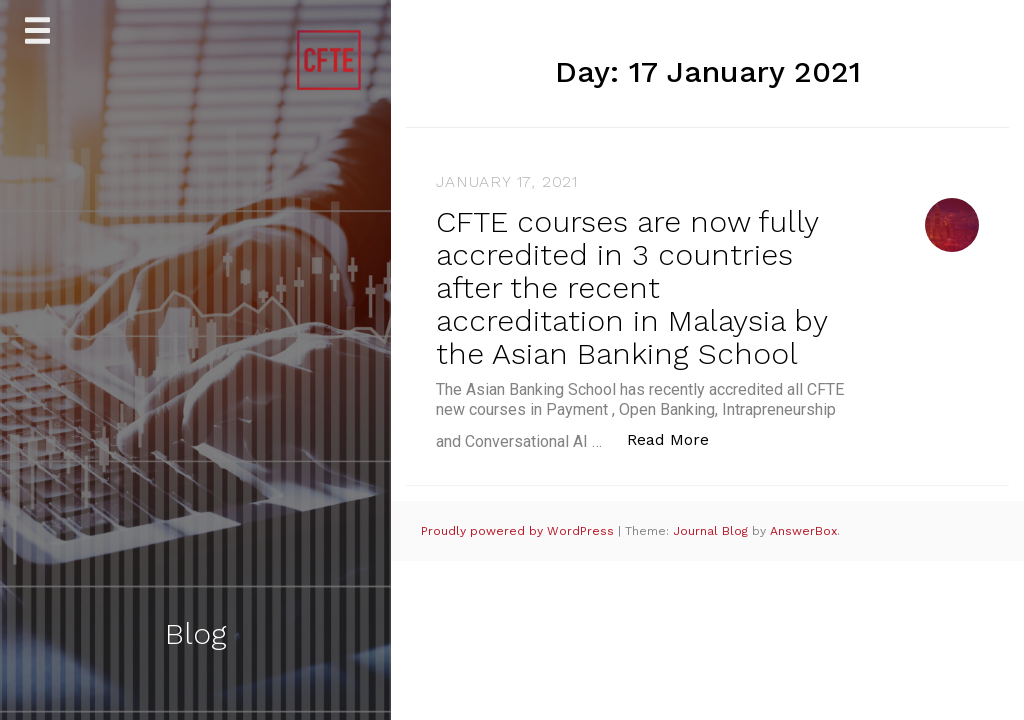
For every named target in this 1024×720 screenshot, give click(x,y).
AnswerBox (803, 531)
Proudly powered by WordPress (519, 531)
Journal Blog (712, 531)
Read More (678, 438)
